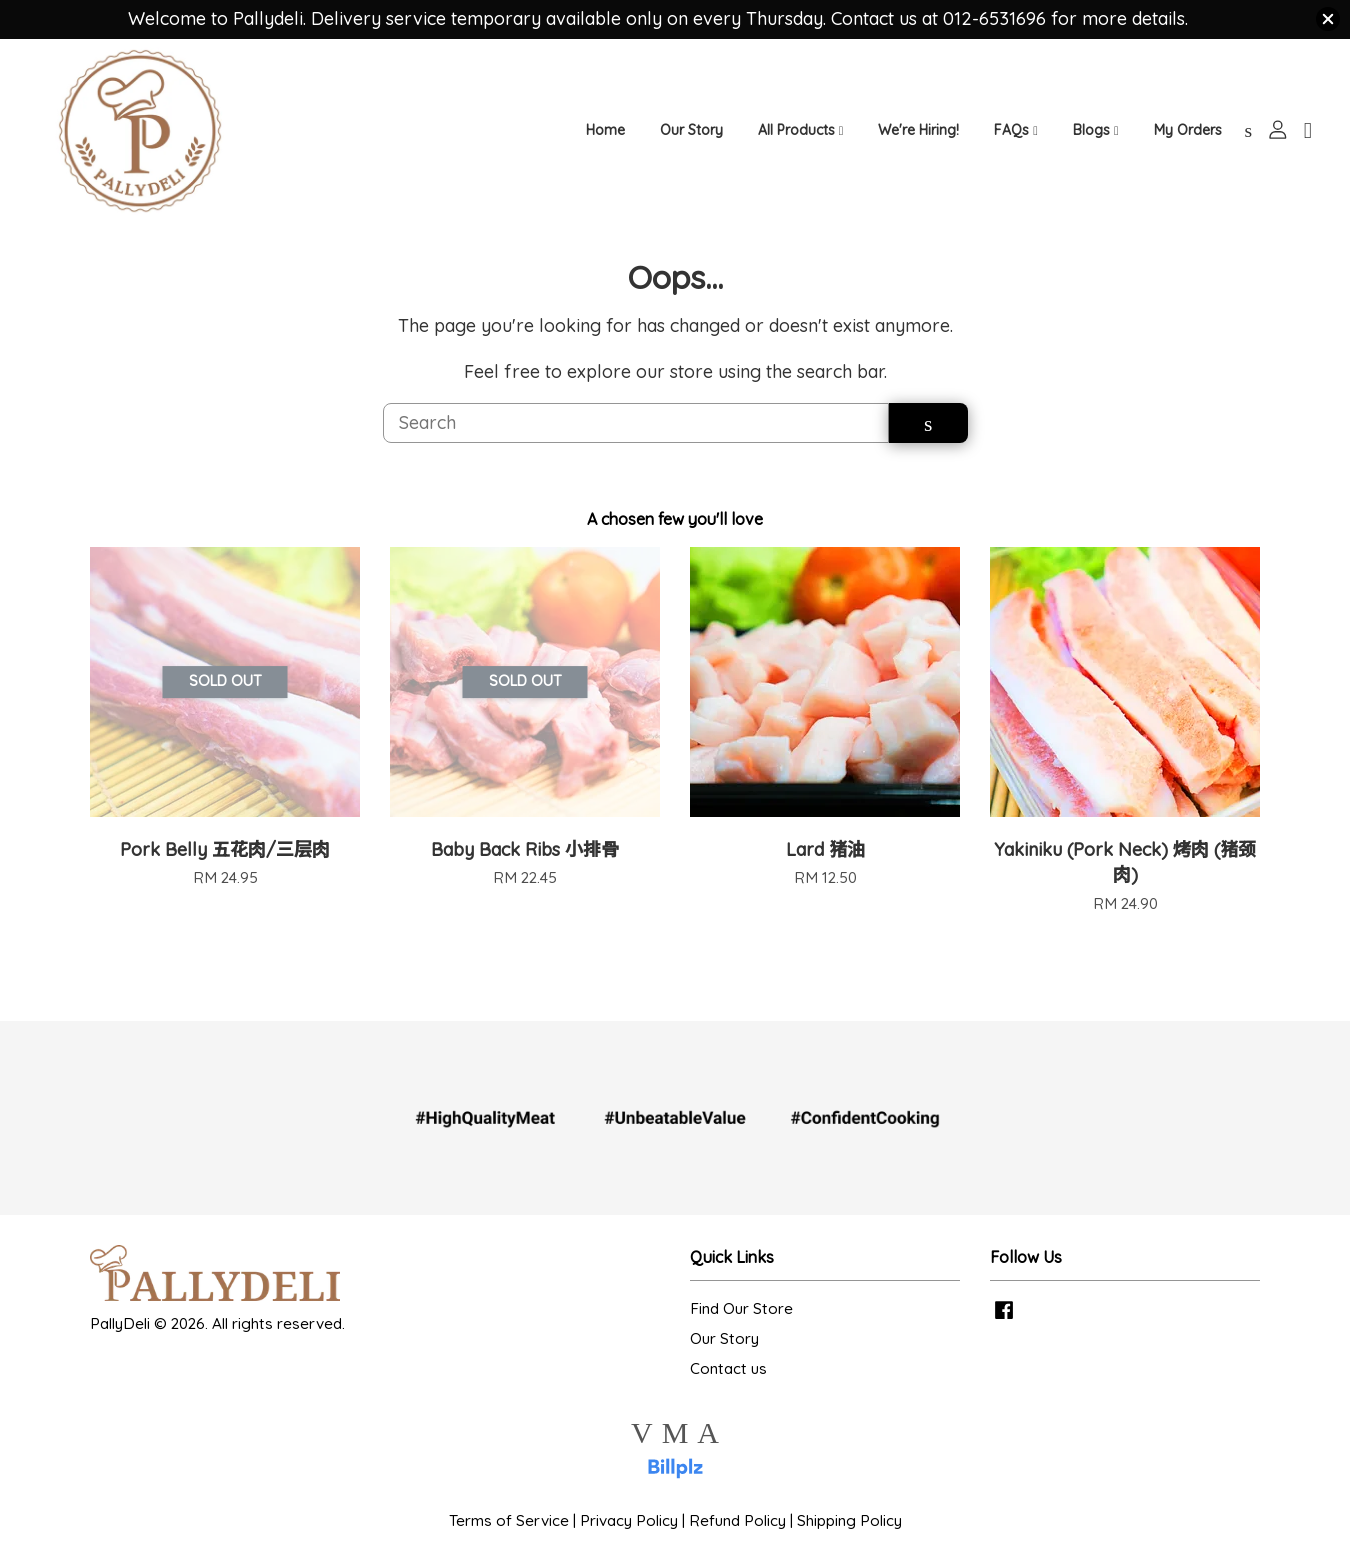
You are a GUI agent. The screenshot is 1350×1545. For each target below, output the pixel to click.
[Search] (636, 443)
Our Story (691, 138)
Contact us (728, 1389)
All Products (801, 138)
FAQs (1016, 138)
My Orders (1188, 138)
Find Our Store (741, 1329)
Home (605, 138)
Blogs (1096, 138)
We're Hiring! (918, 138)
